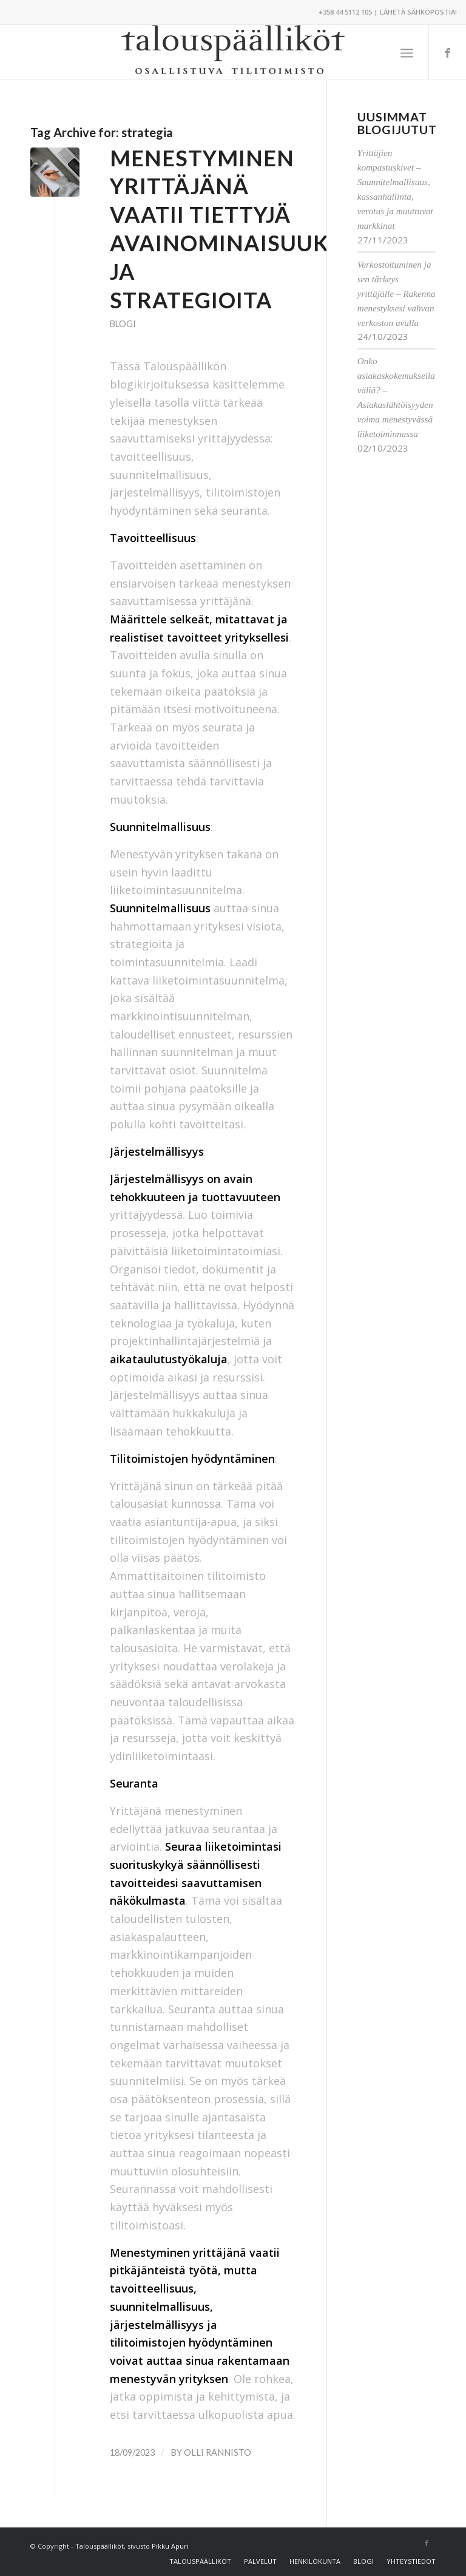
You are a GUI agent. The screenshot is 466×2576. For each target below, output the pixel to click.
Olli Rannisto (217, 2452)
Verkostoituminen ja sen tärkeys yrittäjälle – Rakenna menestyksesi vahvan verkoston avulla (396, 293)
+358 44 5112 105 (345, 11)
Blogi (123, 324)
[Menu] (406, 52)
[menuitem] (406, 52)
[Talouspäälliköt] (233, 52)
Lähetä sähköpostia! (418, 11)
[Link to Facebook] (448, 52)
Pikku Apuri (170, 2546)
